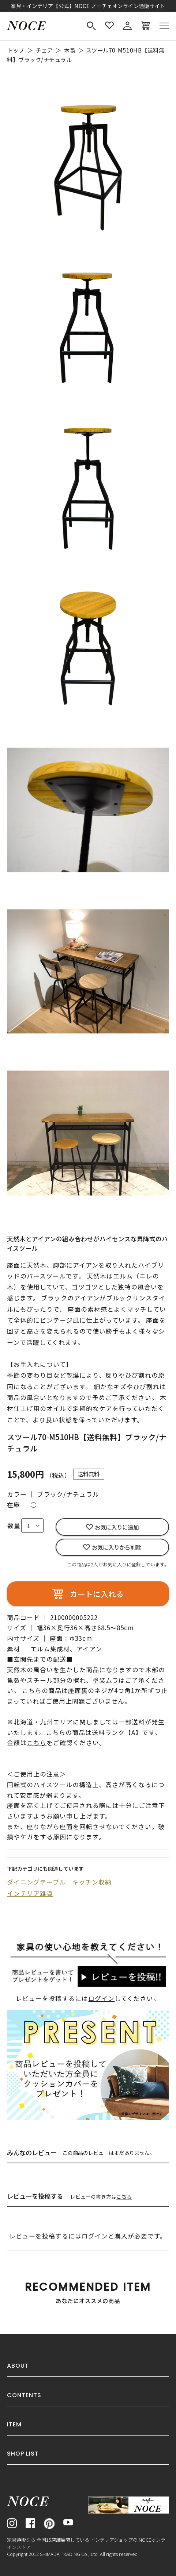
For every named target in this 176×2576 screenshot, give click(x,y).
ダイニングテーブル (36, 1881)
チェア (44, 50)
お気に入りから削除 (116, 1547)
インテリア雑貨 (30, 1893)
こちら (124, 2196)
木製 (69, 50)
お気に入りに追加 (117, 1527)
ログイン (101, 1998)
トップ (15, 50)
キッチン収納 (92, 1881)
